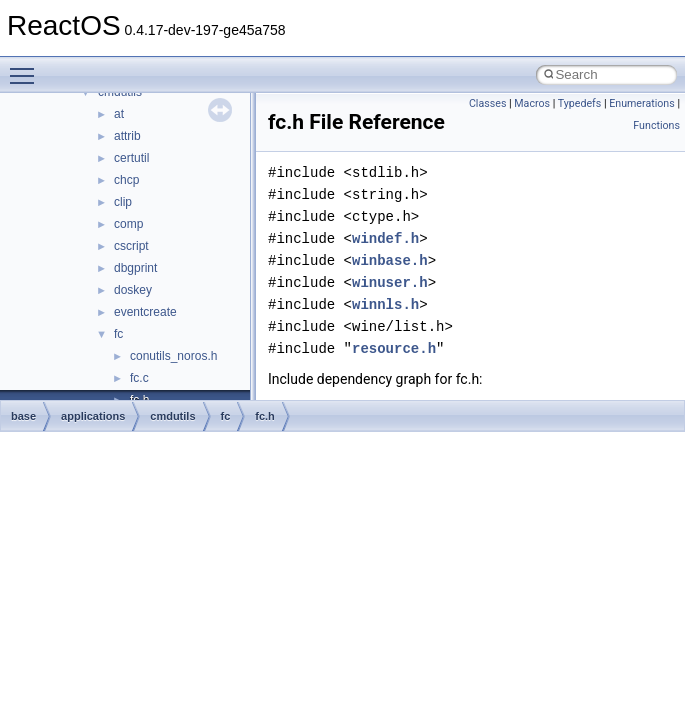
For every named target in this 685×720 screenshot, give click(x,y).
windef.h (385, 238)
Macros (532, 103)
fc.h (265, 416)
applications (93, 416)
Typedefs (580, 103)
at (119, 114)
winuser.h (390, 282)
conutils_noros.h (173, 356)
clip (123, 202)
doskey (133, 290)
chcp (126, 180)
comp (128, 224)
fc (118, 334)
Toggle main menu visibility (27, 67)
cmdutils (172, 416)
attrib (127, 136)
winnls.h (385, 304)
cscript (131, 246)
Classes (487, 103)
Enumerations (642, 103)
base (23, 416)
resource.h (394, 348)
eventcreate (145, 312)
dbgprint (135, 268)
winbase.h (390, 260)
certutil (131, 158)
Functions (656, 125)
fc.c (139, 378)
